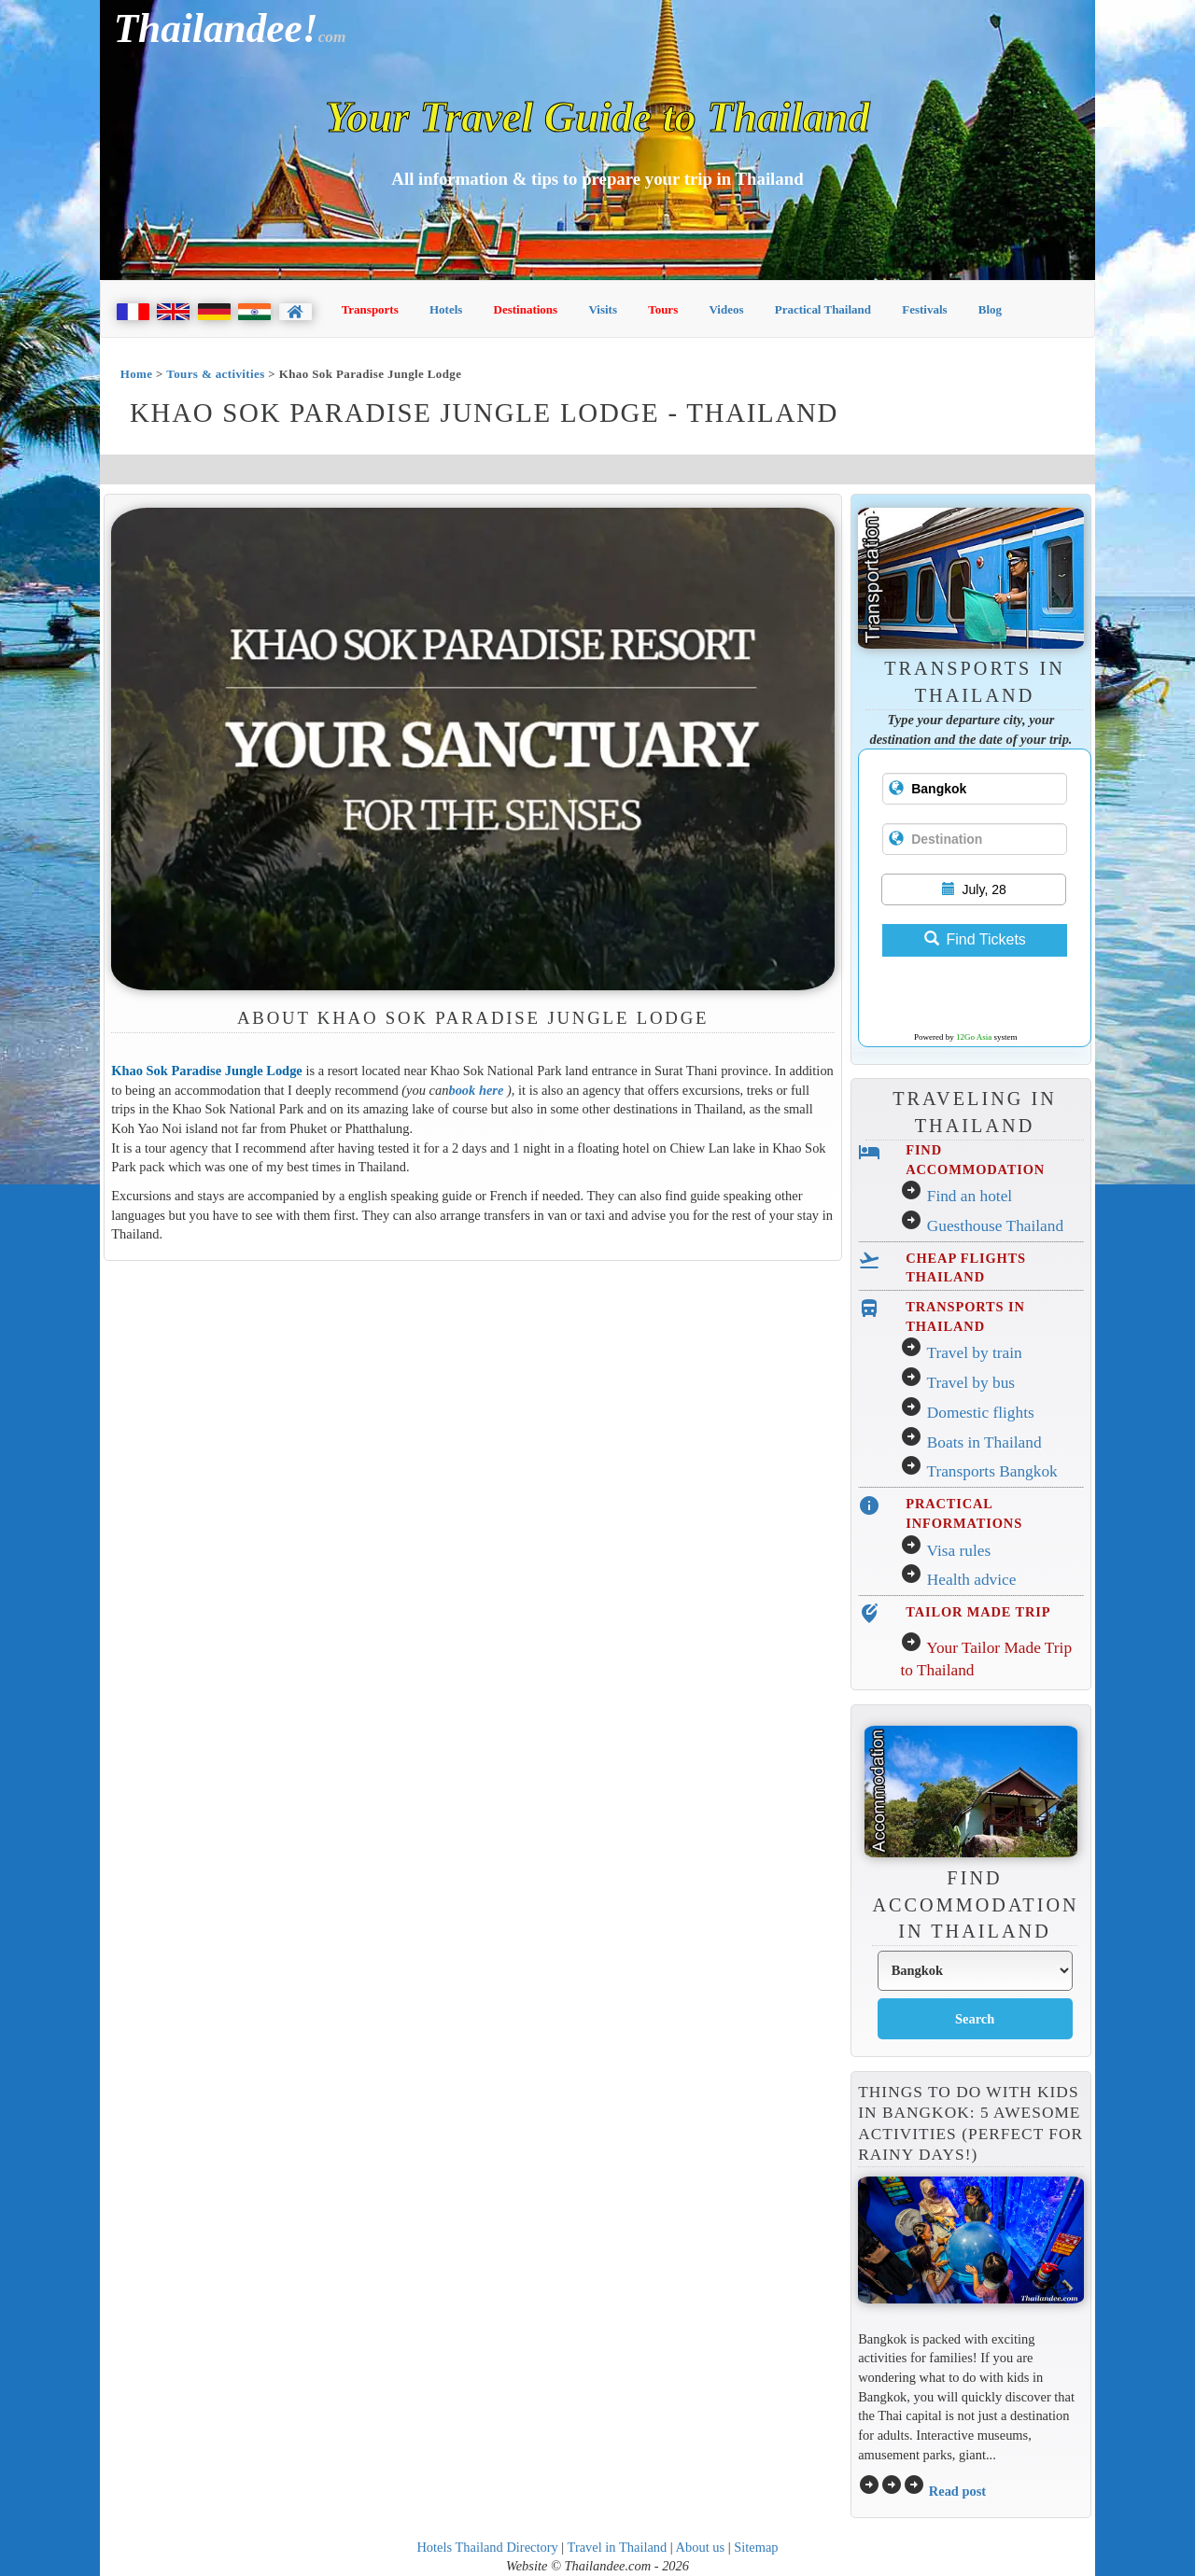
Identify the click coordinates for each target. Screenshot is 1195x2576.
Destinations (526, 309)
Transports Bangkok (991, 1471)
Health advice (972, 1580)
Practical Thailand (823, 309)
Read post (957, 2491)
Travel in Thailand (618, 2547)
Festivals (924, 309)
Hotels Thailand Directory (486, 2547)
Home (136, 374)
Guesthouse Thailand (995, 1226)
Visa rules (958, 1551)
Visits (602, 309)
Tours (663, 309)
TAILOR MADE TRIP (978, 1611)
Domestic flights (980, 1412)
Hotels (445, 309)
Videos (726, 309)
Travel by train (973, 1353)
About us (700, 2547)
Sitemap (756, 2547)
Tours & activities (215, 374)
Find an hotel (969, 1196)
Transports (370, 309)
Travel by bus (970, 1383)
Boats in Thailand (984, 1442)
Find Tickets (975, 939)
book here (475, 1090)
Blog (990, 309)
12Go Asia (973, 1037)
